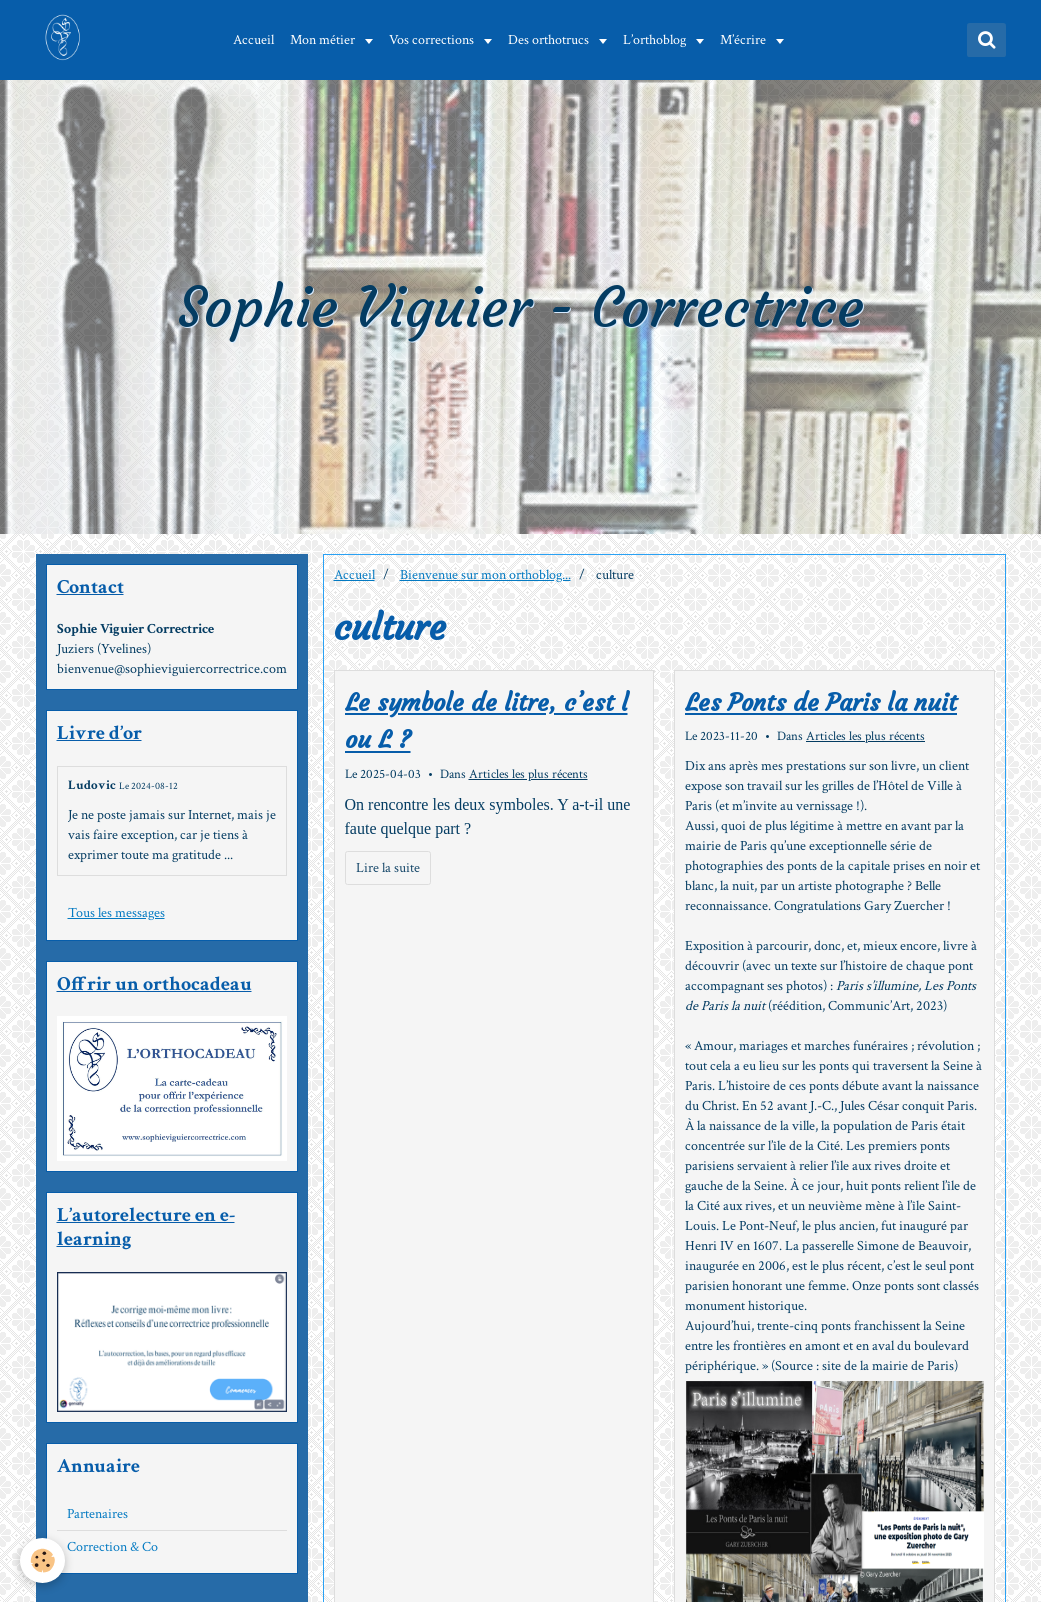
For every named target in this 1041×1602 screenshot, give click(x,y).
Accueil (255, 40)
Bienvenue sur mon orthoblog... (485, 575)
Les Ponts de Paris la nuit (821, 703)
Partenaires (97, 1514)
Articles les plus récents (528, 774)
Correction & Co (112, 1547)
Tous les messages (116, 913)
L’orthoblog (658, 40)
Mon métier (326, 40)
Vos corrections (435, 40)
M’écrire (746, 40)
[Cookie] (42, 1560)
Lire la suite (388, 868)
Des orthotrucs (552, 40)
